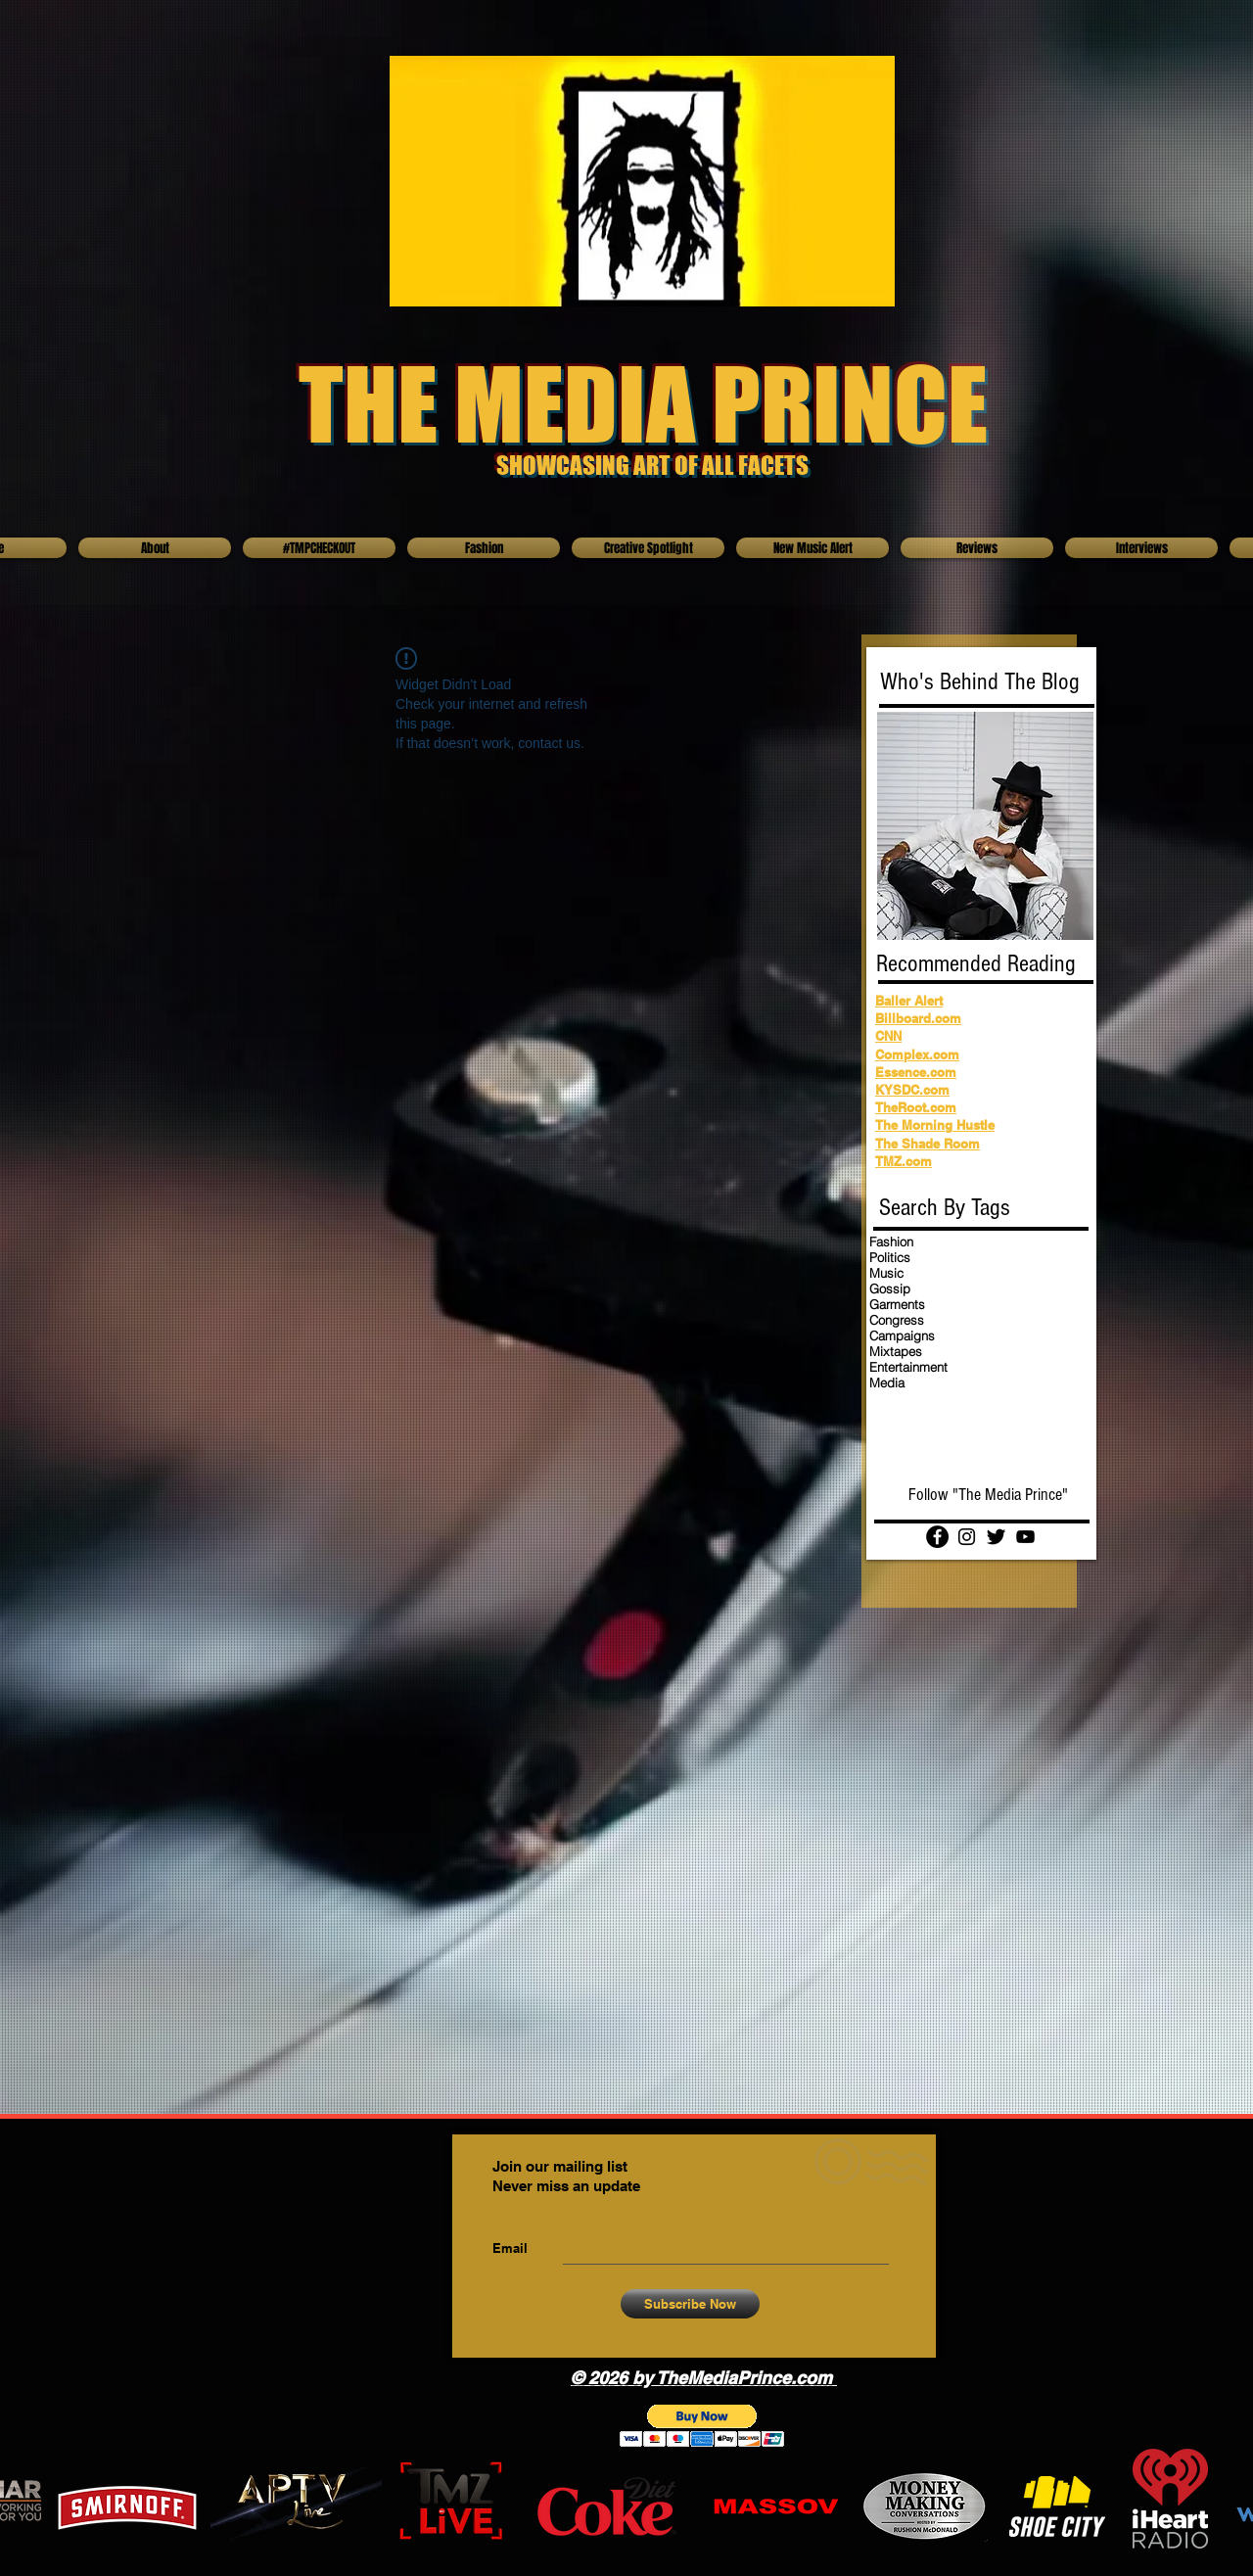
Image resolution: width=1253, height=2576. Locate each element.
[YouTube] (1025, 1536)
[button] (702, 2426)
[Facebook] (937, 1536)
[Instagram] (966, 1536)
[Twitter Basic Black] (996, 1536)
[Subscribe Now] (690, 2303)
